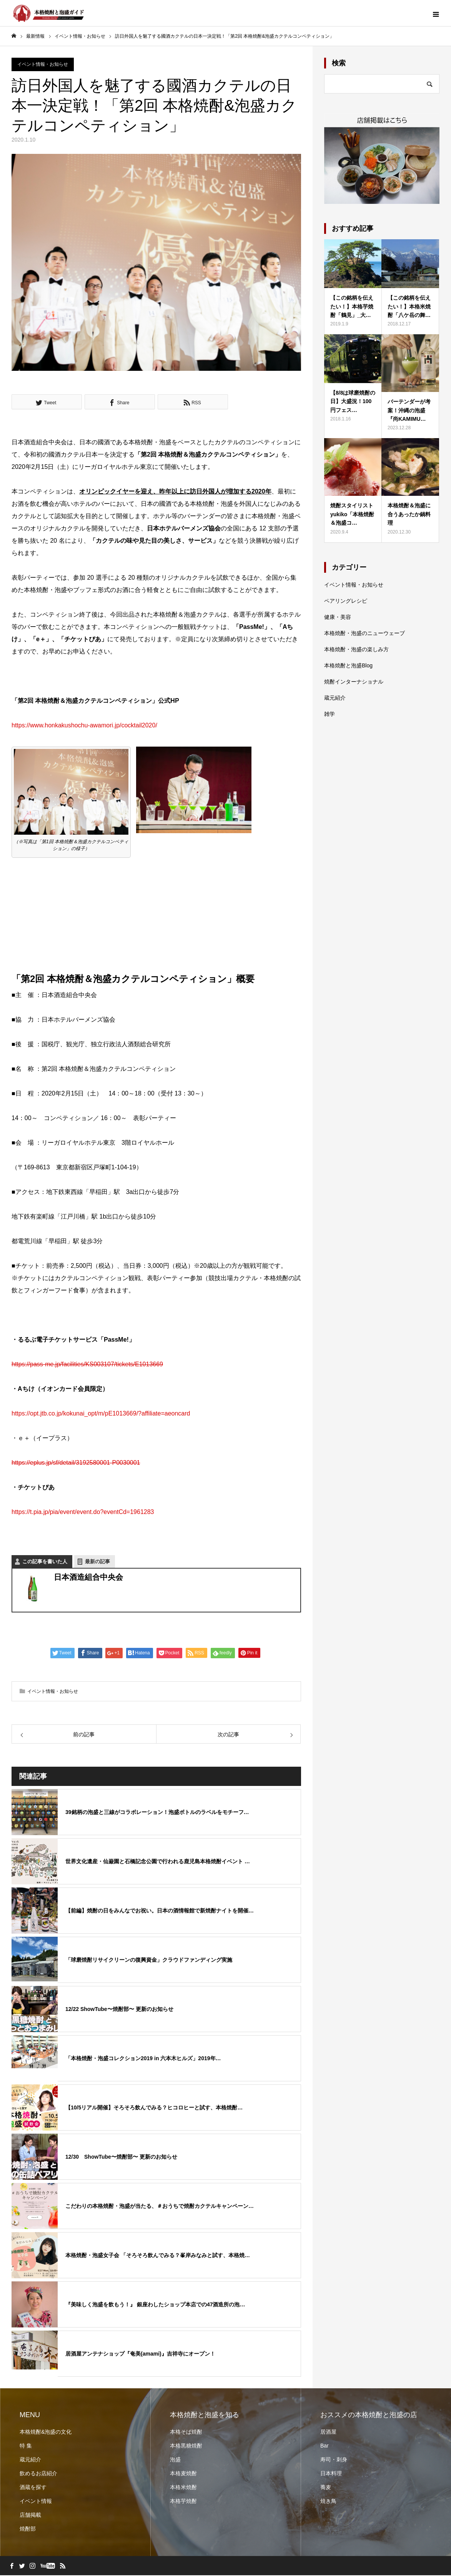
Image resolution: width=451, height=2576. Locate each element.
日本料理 (331, 2474)
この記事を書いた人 (44, 1563)
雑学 (329, 715)
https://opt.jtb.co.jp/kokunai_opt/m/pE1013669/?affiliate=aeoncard (101, 1414)
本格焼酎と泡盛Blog (348, 666)
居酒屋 (328, 2432)
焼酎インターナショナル (353, 682)
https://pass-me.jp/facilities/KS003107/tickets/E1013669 (87, 1365)
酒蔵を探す (33, 2488)
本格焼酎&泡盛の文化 (46, 2432)
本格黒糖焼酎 (186, 2446)
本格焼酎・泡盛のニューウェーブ (364, 634)
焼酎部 (28, 2529)
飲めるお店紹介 (38, 2474)
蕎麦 (325, 2488)
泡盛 (175, 2460)
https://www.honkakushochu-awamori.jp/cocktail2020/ (84, 726)
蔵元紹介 (335, 698)
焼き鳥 (328, 2502)
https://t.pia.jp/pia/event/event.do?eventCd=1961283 (83, 1513)
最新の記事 (97, 1563)
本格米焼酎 (183, 2488)
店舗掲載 (30, 2516)
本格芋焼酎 (183, 2502)
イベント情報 (36, 2502)
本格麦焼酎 (183, 2474)
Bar (324, 2446)
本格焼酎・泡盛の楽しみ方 (356, 650)
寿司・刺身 (333, 2460)
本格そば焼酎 (186, 2432)
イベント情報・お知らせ (42, 65)
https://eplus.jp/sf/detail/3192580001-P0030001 (76, 1464)
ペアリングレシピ (345, 602)
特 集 (26, 2446)
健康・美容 (337, 618)
